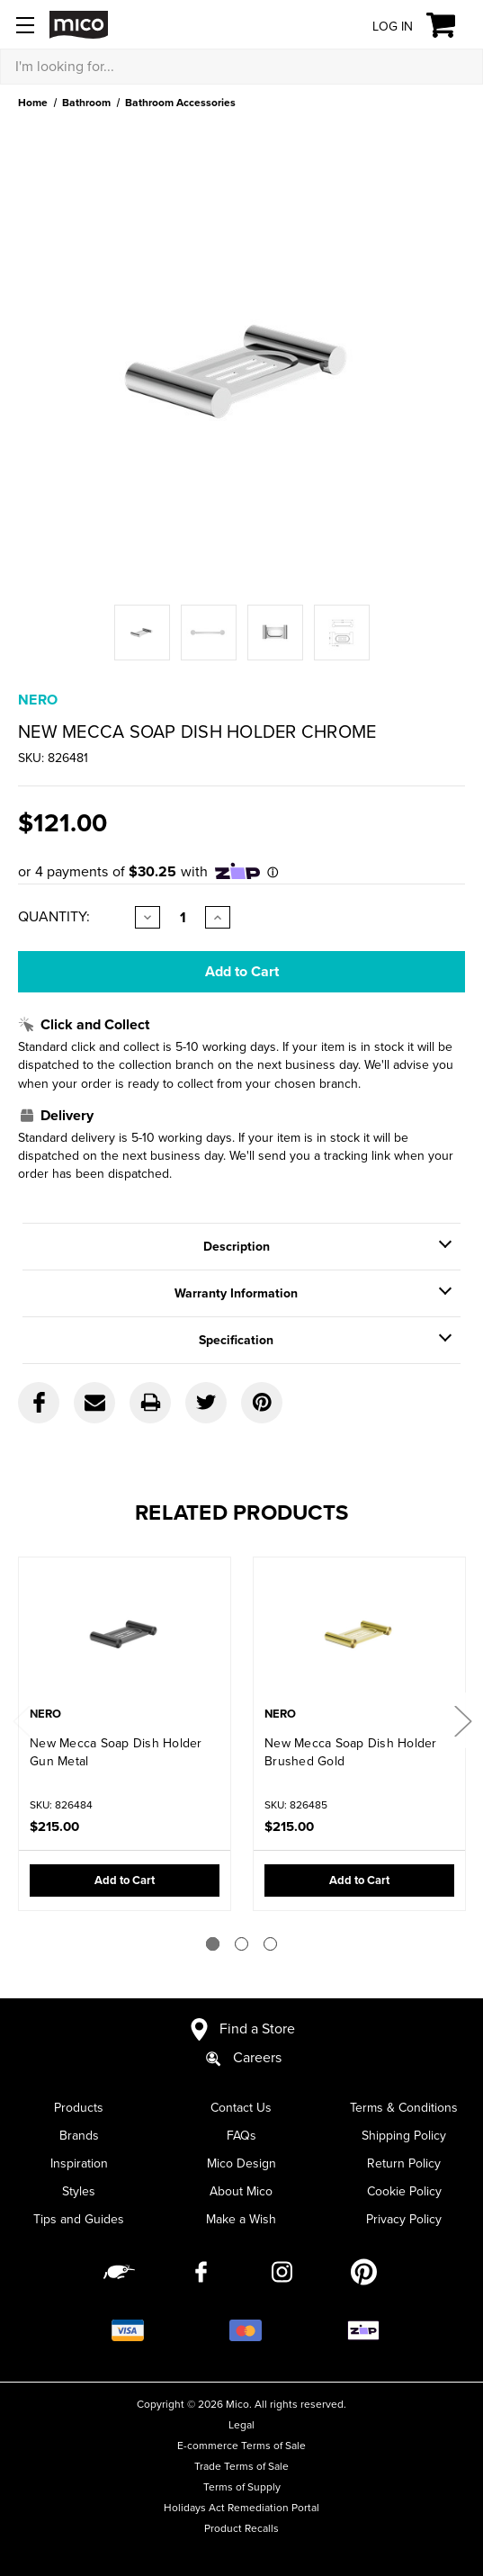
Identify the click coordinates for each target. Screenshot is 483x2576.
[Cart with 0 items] (451, 25)
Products (78, 2107)
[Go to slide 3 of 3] (270, 1944)
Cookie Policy (404, 2191)
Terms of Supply (242, 2487)
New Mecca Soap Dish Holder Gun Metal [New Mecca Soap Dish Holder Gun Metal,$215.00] (116, 1752)
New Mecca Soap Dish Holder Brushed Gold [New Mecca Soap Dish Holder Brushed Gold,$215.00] (350, 1752)
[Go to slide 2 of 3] (241, 1944)
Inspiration (79, 2163)
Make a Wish (241, 2219)
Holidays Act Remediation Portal (241, 2507)
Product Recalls (241, 2528)
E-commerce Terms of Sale (241, 2445)
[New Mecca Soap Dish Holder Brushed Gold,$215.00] (359, 1633)
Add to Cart (124, 1880)
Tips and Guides (78, 2219)
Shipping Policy (404, 2135)
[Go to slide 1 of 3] (212, 1944)
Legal (241, 2425)
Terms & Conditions (404, 2107)
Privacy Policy (404, 2219)
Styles (78, 2191)
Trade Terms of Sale (241, 2466)
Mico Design (241, 2163)
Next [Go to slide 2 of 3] (462, 1720)
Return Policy (404, 2163)
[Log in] (378, 26)
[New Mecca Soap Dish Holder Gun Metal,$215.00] (124, 1633)
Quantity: (54, 917)
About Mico (241, 2191)
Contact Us (241, 2107)
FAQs (241, 2135)
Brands (79, 2135)
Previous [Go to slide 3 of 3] (21, 1720)
